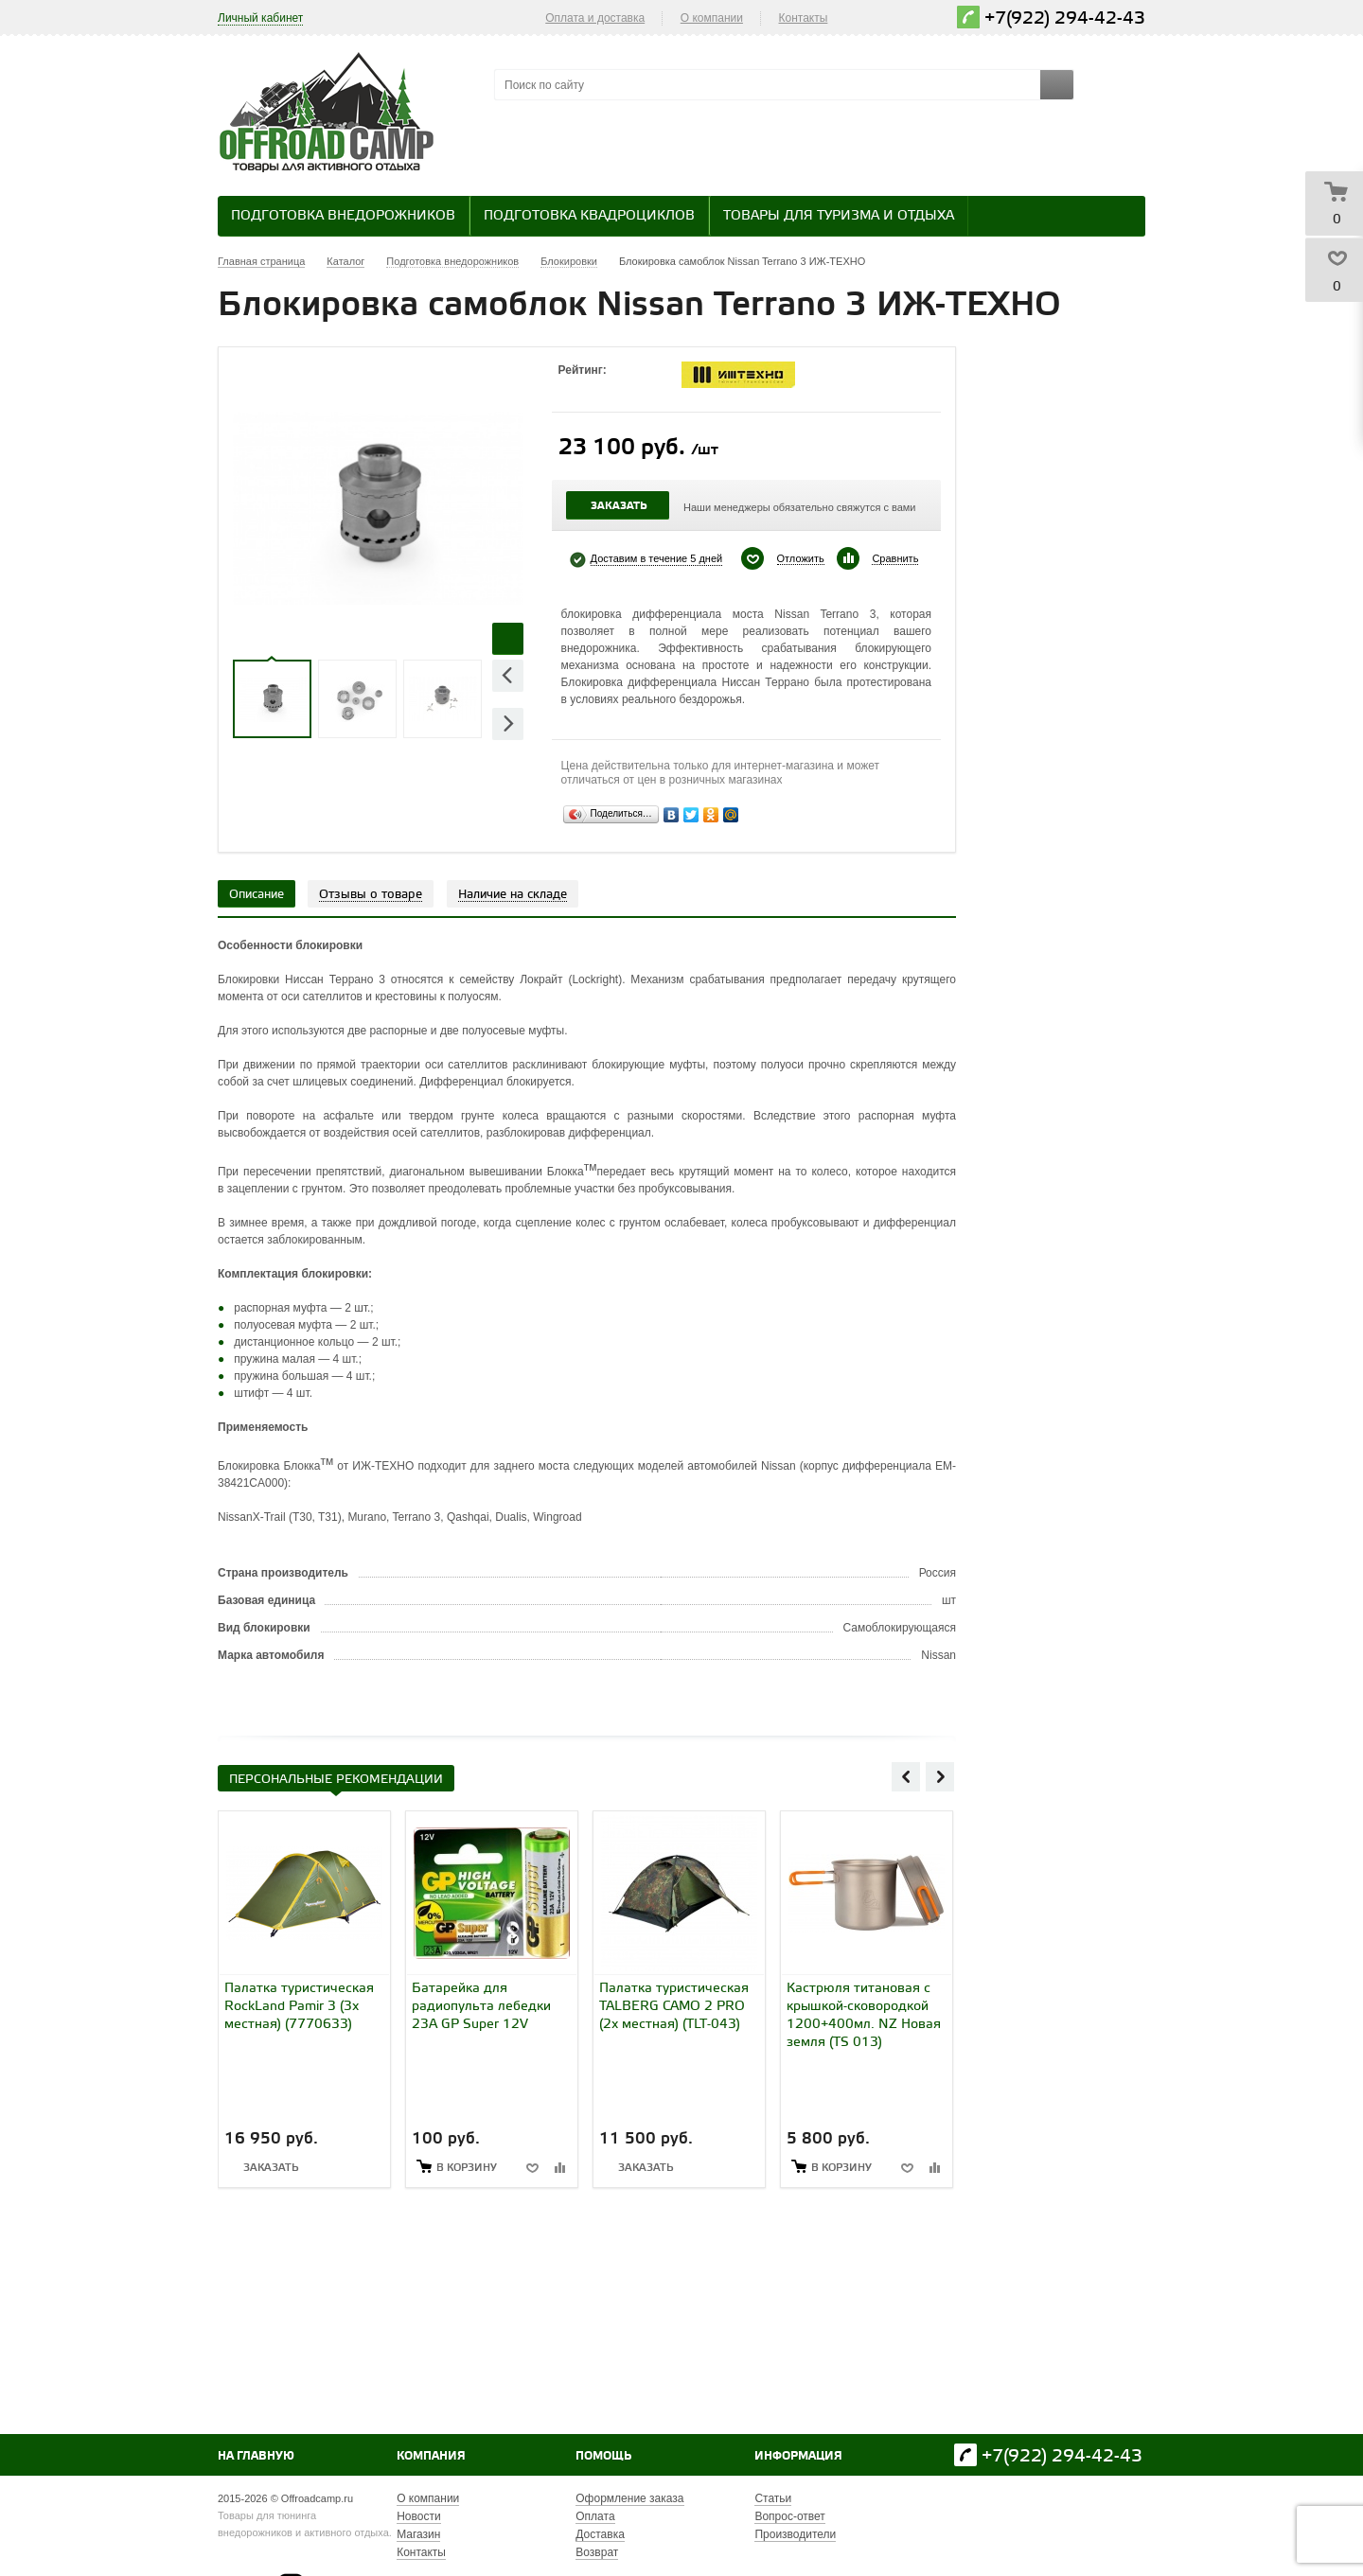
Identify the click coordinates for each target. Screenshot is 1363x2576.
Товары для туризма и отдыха (838, 216)
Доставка (600, 2534)
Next (507, 723)
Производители (795, 2534)
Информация (798, 2456)
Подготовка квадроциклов (589, 216)
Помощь (603, 2456)
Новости (418, 2516)
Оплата (594, 2516)
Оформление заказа (629, 2498)
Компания (431, 2456)
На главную (256, 2456)
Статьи (772, 2498)
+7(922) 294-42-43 (1064, 18)
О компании (712, 18)
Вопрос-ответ (789, 2516)
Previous (507, 675)
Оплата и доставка (595, 18)
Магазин (418, 2534)
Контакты (803, 18)
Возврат (596, 2552)
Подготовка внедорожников (343, 216)
